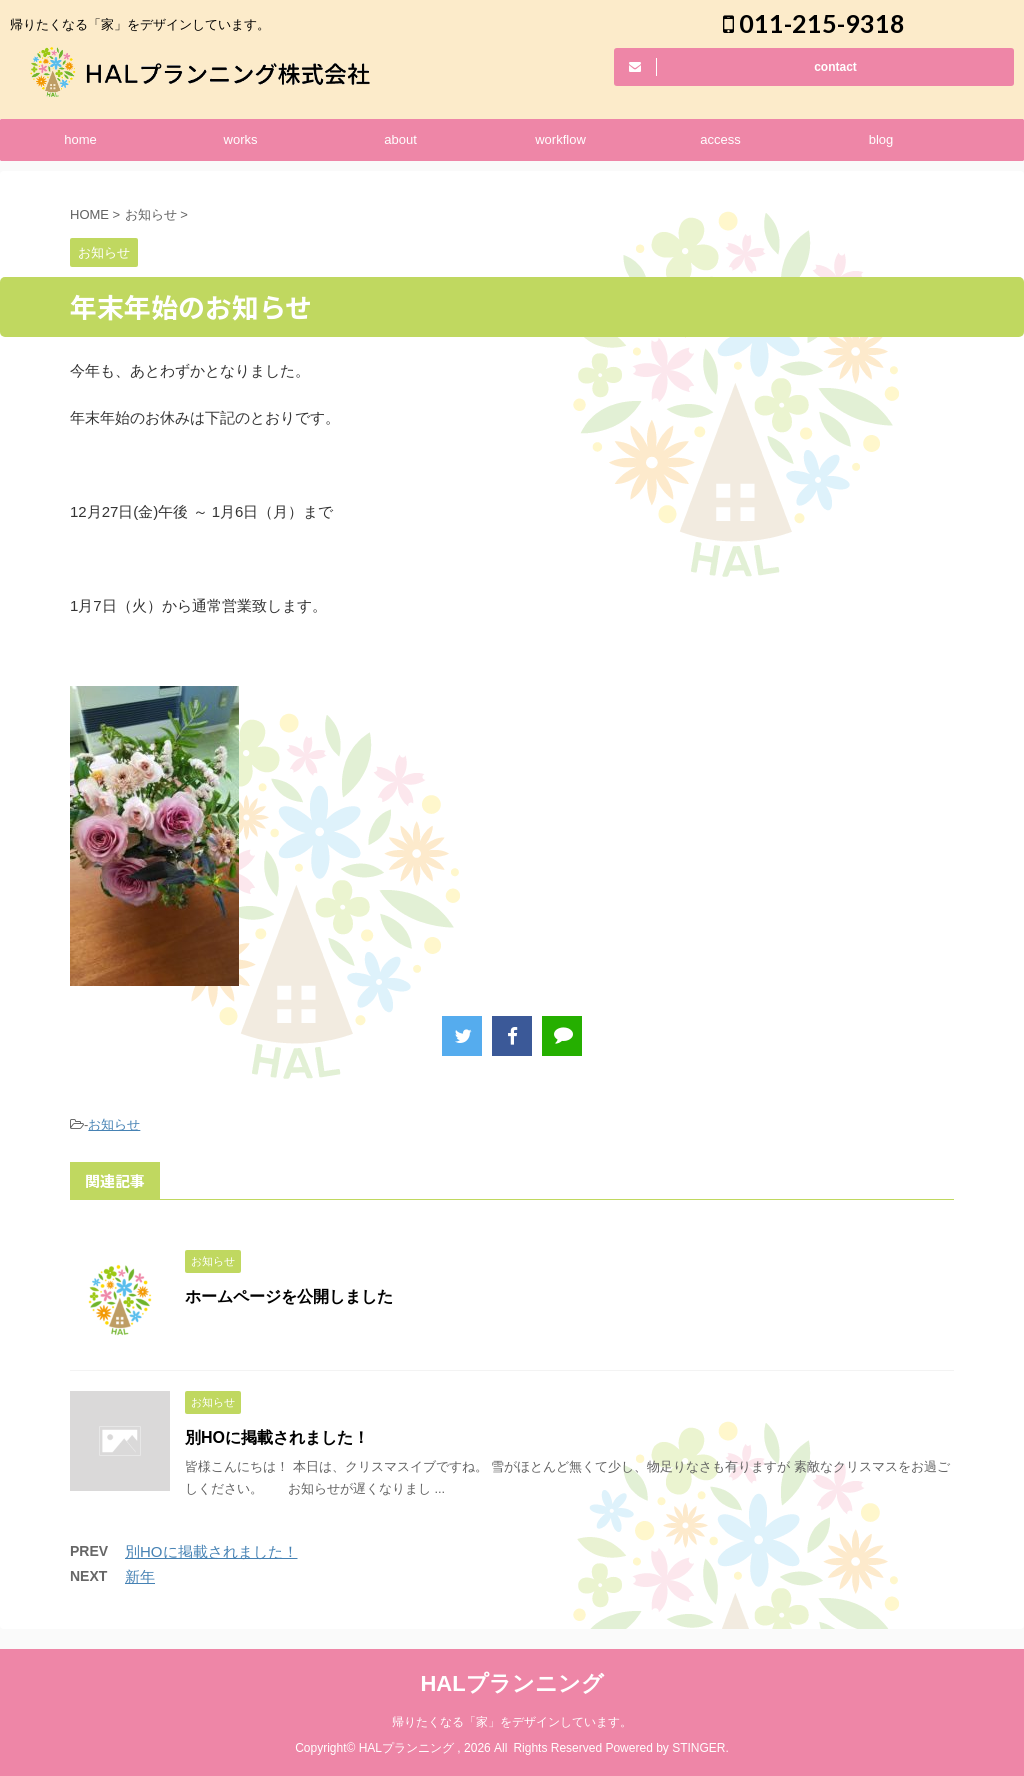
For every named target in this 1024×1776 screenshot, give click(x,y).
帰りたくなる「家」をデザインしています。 (512, 1722)
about (400, 139)
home (80, 139)
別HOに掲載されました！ (277, 1437)
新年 (140, 1576)
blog (881, 139)
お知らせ (114, 1124)
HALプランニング (511, 1683)
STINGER (698, 1748)
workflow (560, 139)
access (720, 139)
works (241, 139)
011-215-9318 (814, 23)
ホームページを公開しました (289, 1296)
